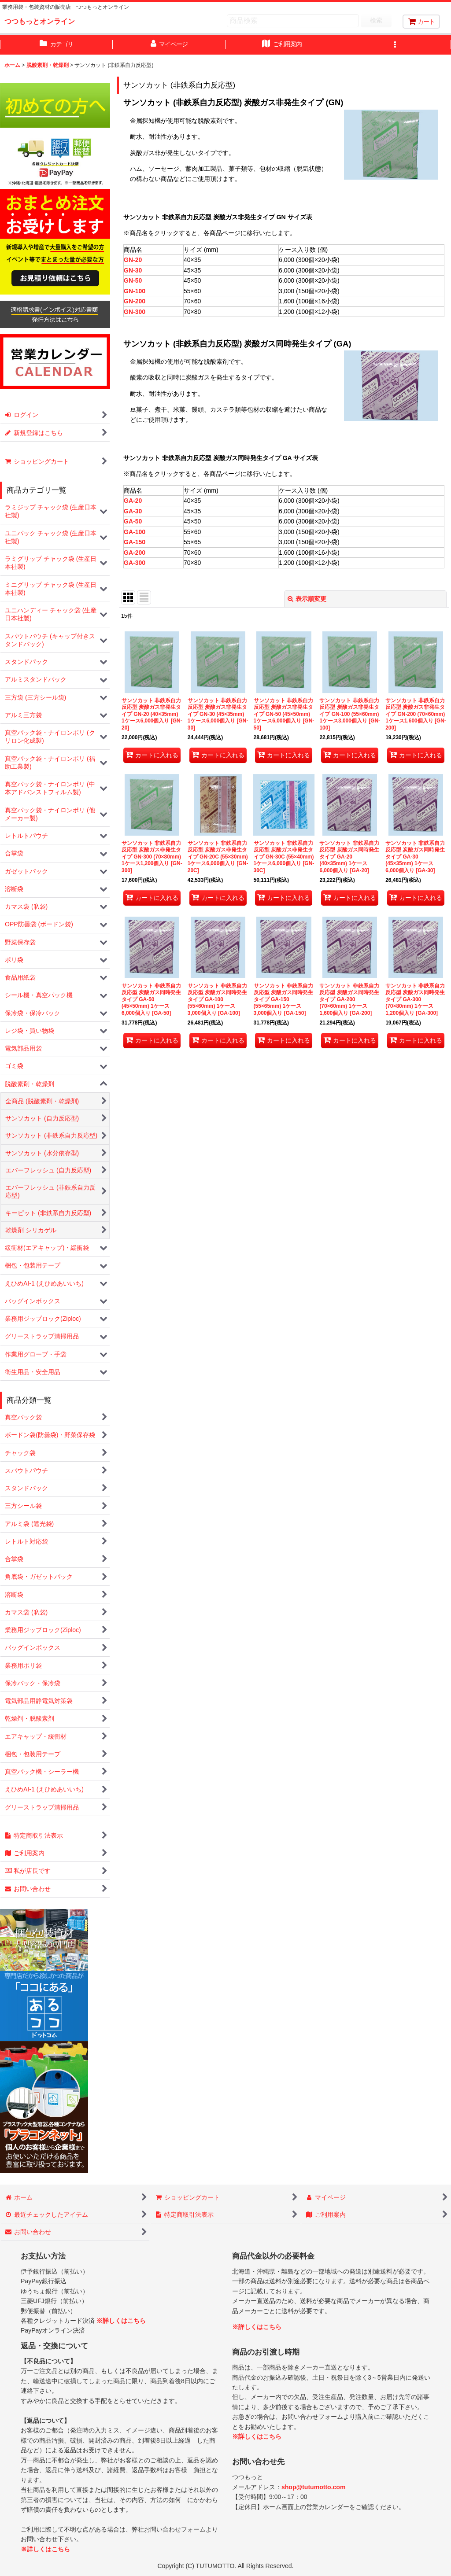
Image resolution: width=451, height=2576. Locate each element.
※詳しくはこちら (121, 2320)
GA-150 (134, 541)
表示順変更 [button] (307, 598)
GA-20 (133, 500)
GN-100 (134, 291)
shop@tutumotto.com (313, 2487)
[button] (394, 45)
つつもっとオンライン (39, 21)
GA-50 (133, 521)
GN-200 (134, 301)
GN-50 (133, 280)
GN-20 (133, 259)
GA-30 (133, 511)
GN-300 (134, 311)
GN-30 (133, 270)
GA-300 (134, 562)
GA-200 (134, 552)
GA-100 (134, 531)
